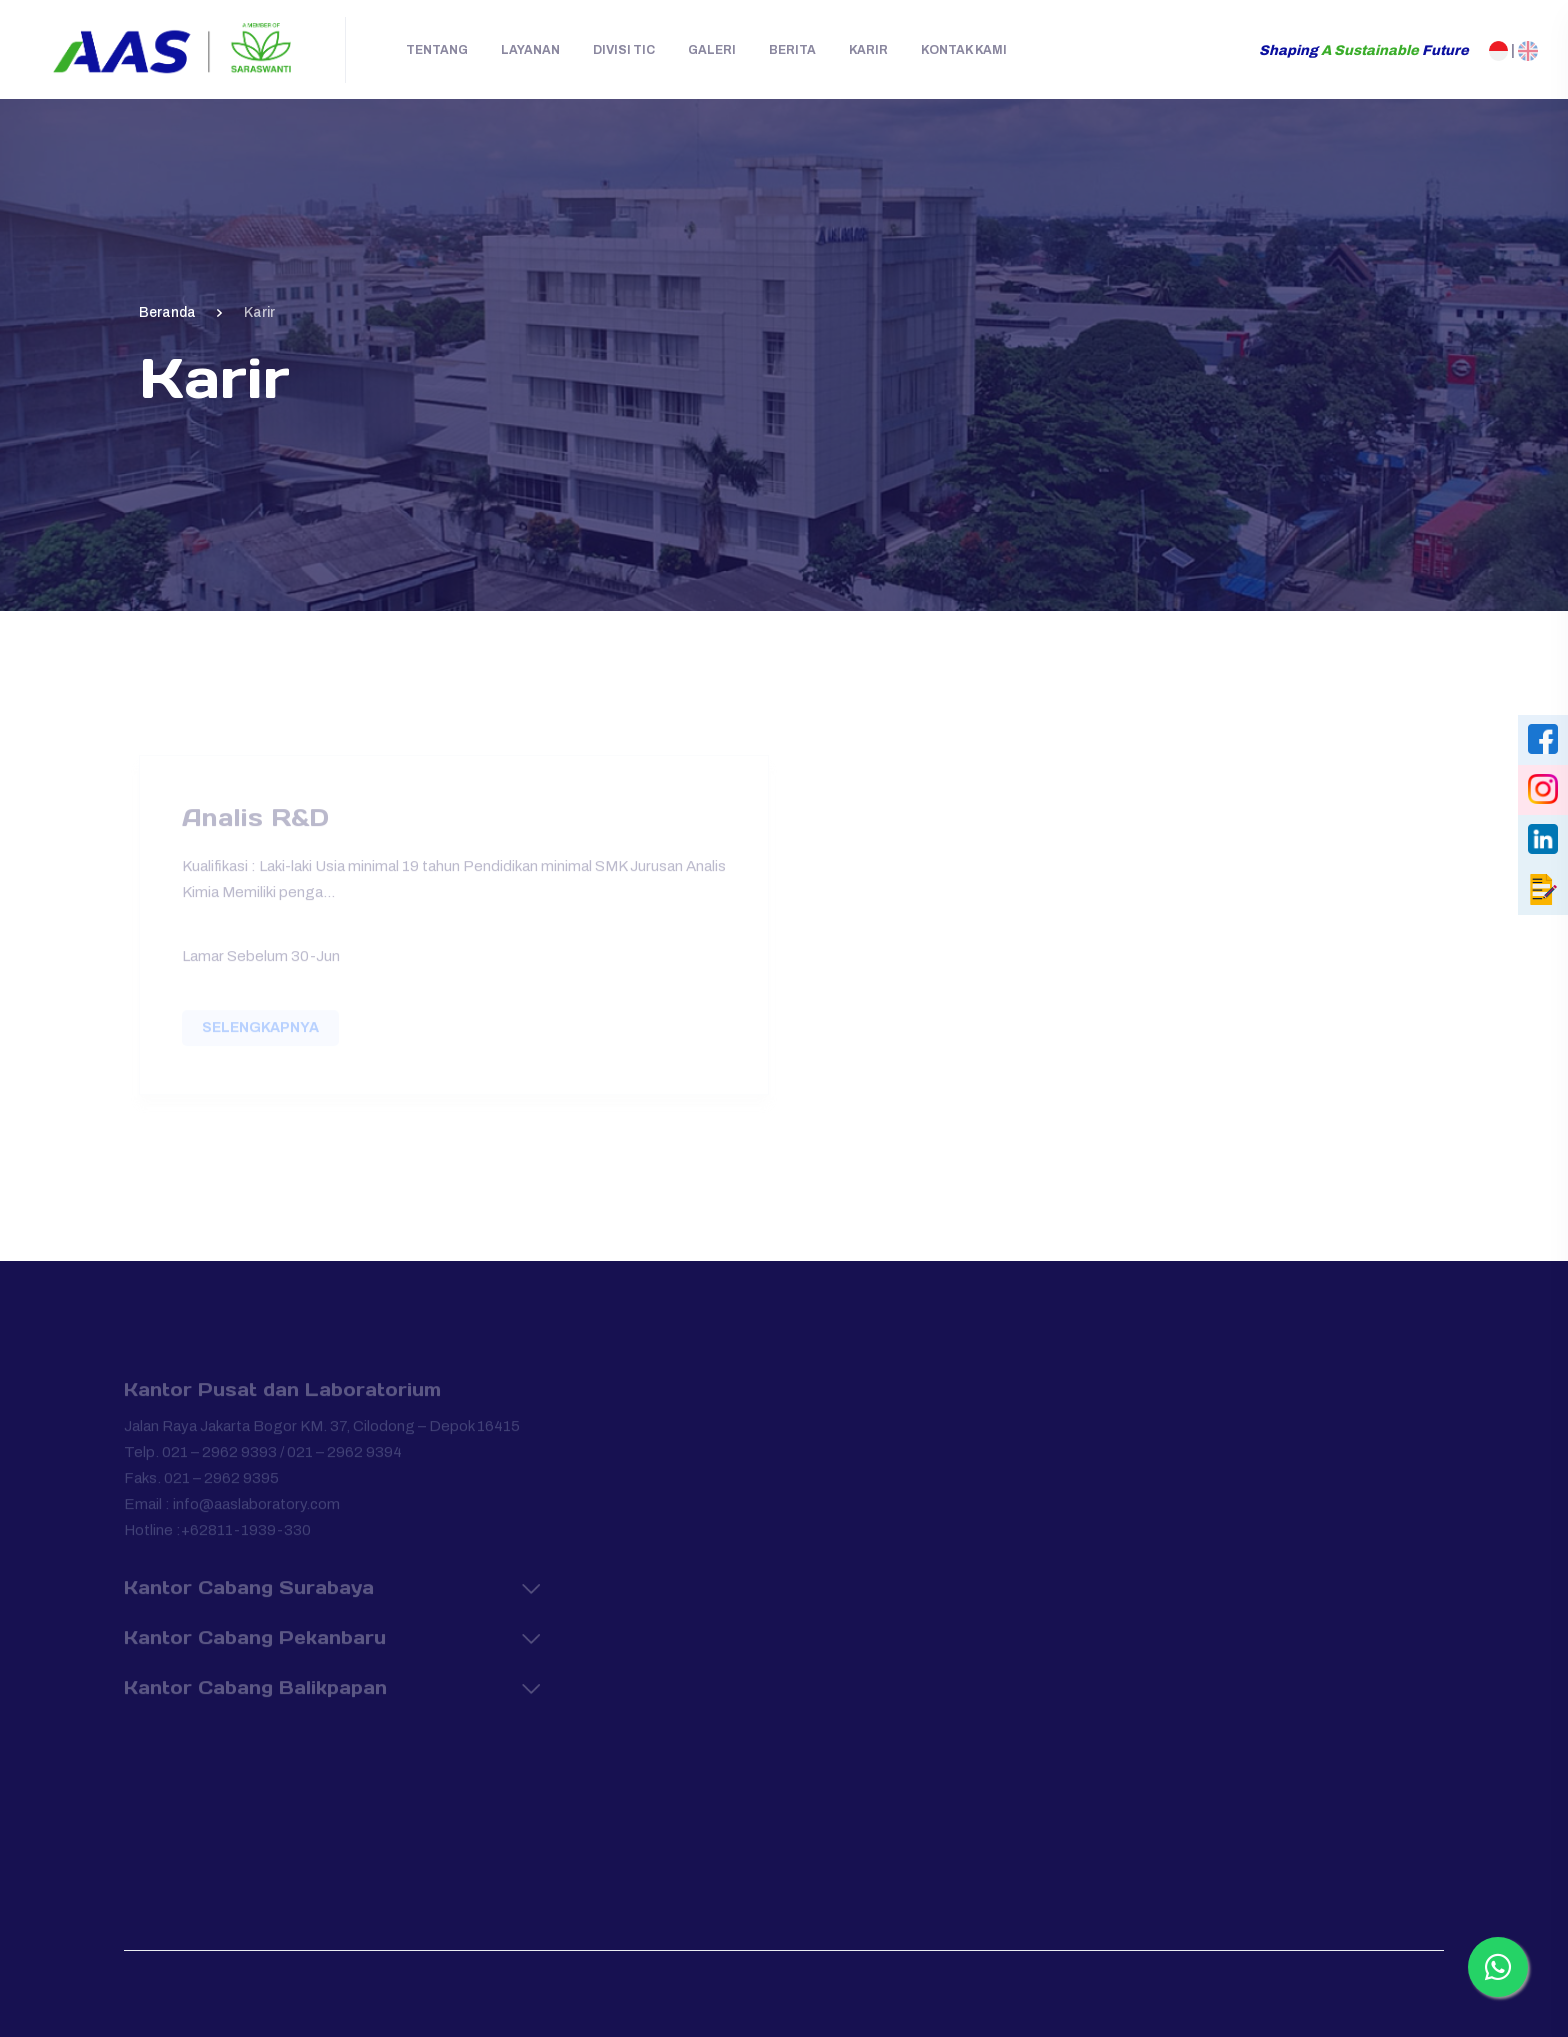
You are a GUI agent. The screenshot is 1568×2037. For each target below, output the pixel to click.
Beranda (167, 312)
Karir (868, 50)
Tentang (437, 50)
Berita (792, 50)
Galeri (712, 50)
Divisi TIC (624, 50)
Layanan (530, 50)
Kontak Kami (964, 50)
